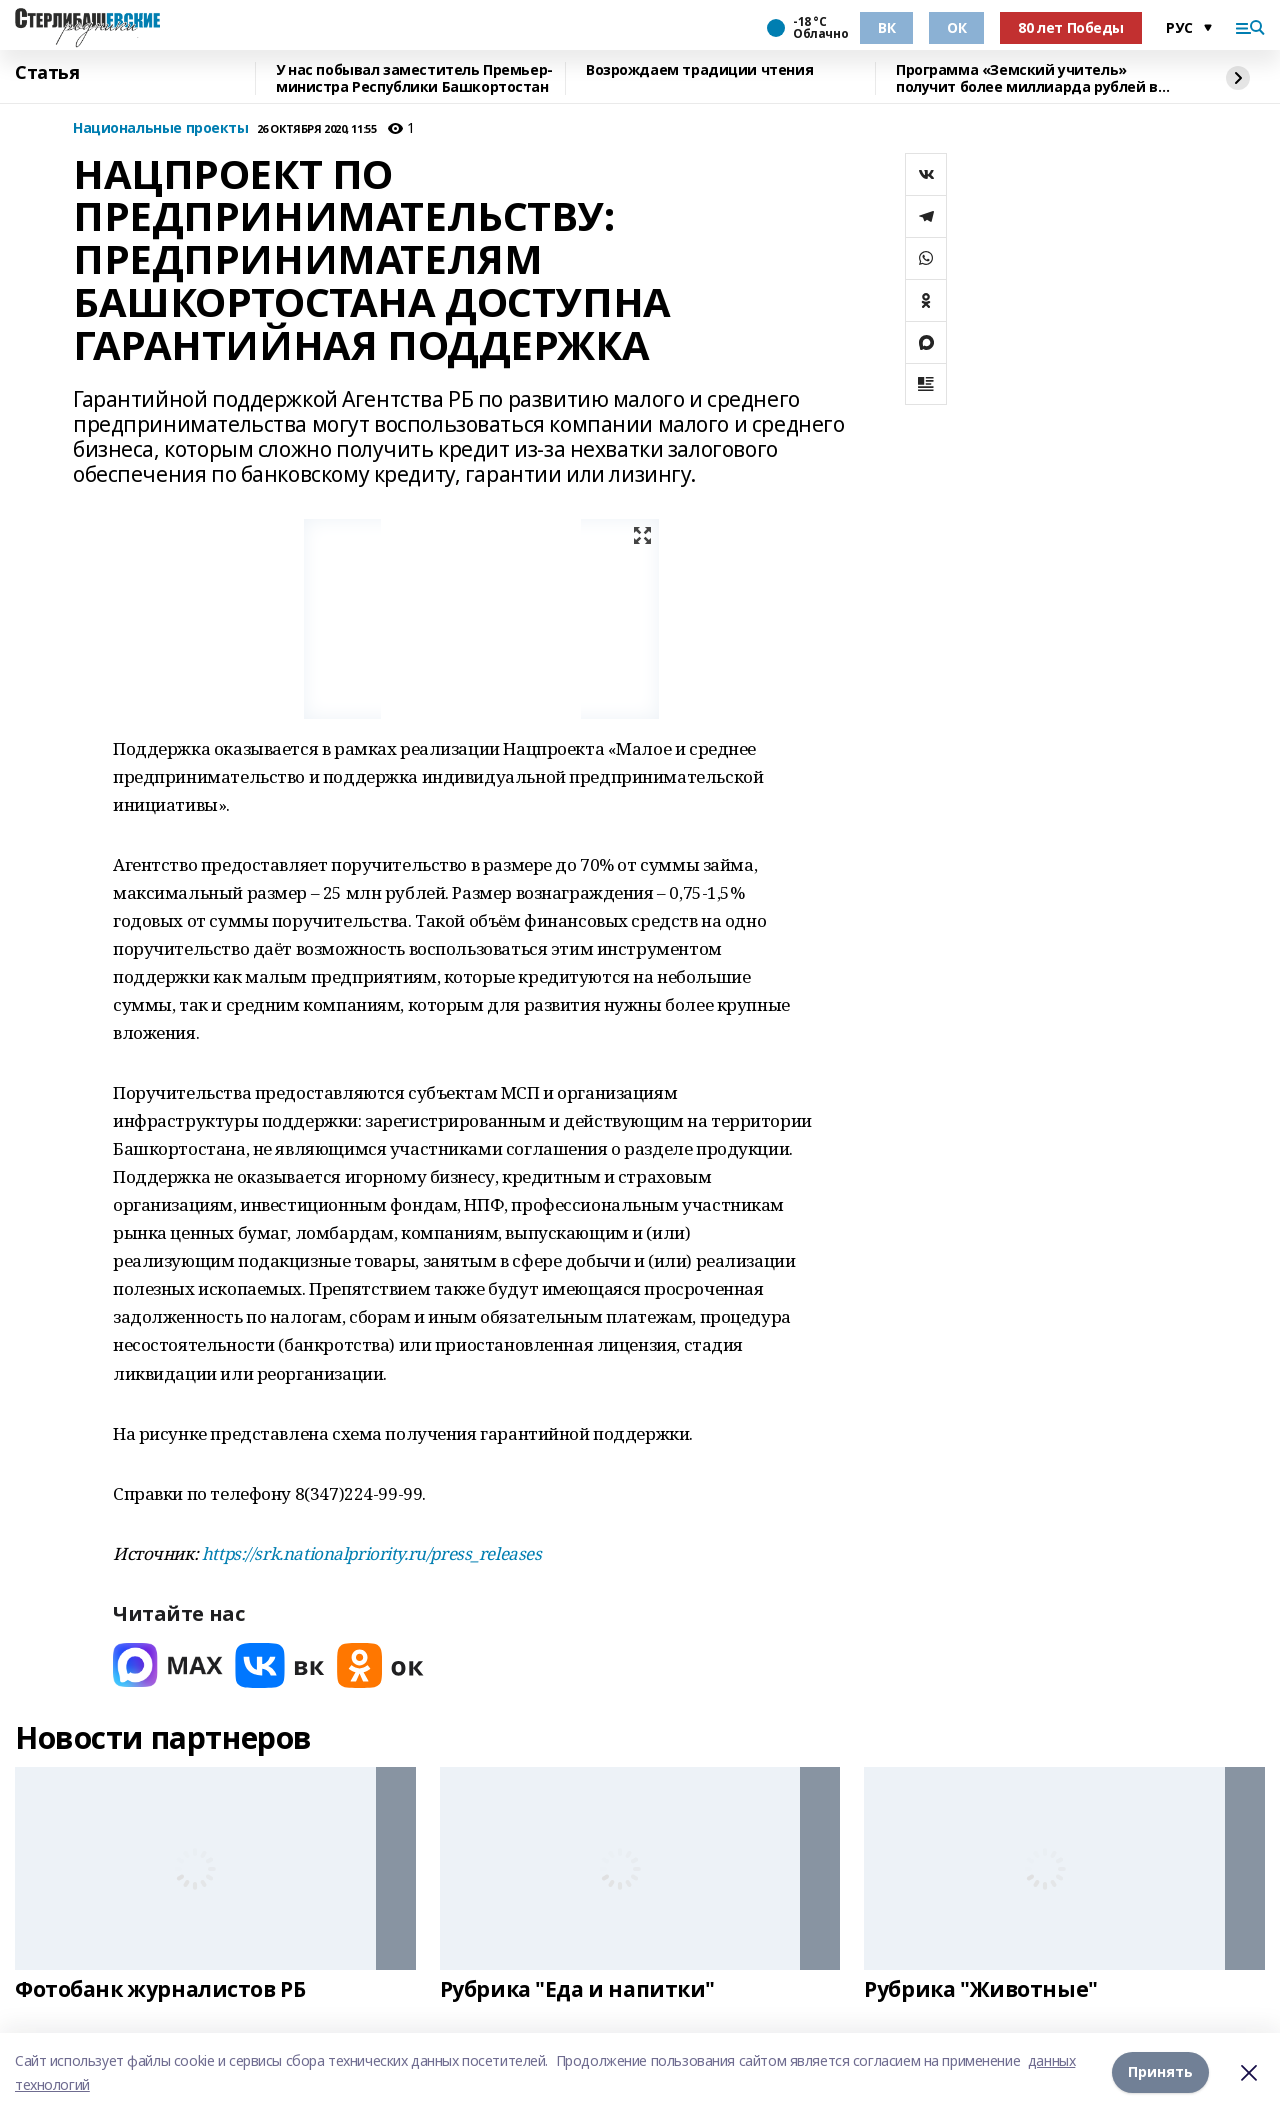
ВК (886, 27)
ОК (956, 27)
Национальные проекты (161, 128)
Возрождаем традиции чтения (699, 70)
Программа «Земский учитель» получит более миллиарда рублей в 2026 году (1027, 78)
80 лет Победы (1071, 27)
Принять (1160, 2072)
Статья (47, 73)
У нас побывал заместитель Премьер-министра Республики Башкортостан (414, 78)
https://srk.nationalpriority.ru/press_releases (372, 1553)
